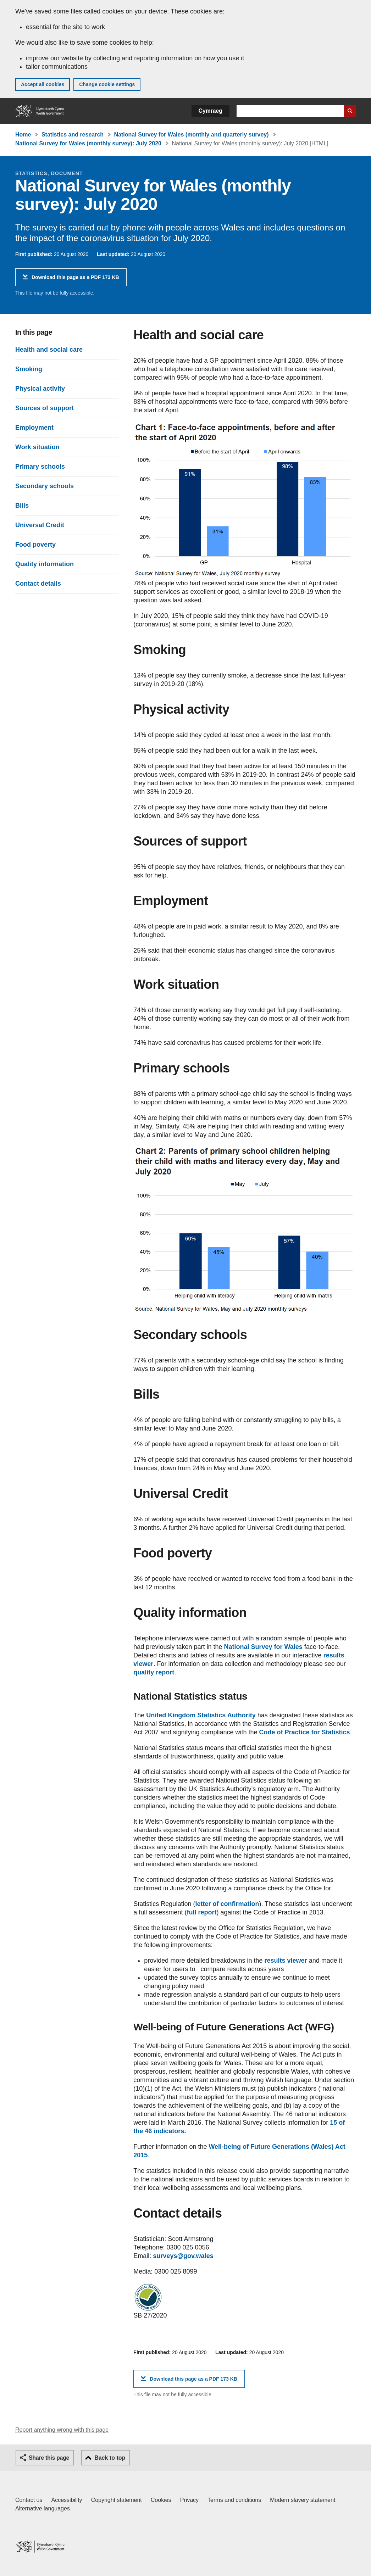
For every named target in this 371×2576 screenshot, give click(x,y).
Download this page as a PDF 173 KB (75, 280)
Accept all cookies (42, 84)
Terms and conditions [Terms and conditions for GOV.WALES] (234, 2500)
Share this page (49, 2458)
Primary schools (40, 466)
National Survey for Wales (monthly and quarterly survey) (191, 135)
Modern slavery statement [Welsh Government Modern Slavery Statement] (302, 2500)
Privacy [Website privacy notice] (189, 2500)
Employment (34, 427)
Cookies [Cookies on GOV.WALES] (161, 2500)
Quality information (44, 564)
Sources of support (44, 408)
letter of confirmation (227, 1903)
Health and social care (49, 349)
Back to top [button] (109, 2458)
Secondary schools (44, 486)
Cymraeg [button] (210, 111)
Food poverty (35, 544)
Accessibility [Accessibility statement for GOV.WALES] (66, 2500)
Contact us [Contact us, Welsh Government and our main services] (28, 2500)
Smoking (28, 369)
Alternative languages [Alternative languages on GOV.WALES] (42, 2508)
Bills (22, 505)
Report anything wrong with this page (62, 2430)
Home (23, 135)
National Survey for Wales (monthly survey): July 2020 (88, 143)
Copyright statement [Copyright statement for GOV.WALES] (116, 2500)
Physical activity (40, 388)
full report (201, 1912)
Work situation (37, 447)
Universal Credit (39, 525)
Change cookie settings (107, 84)
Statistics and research (72, 135)
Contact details (38, 583)
